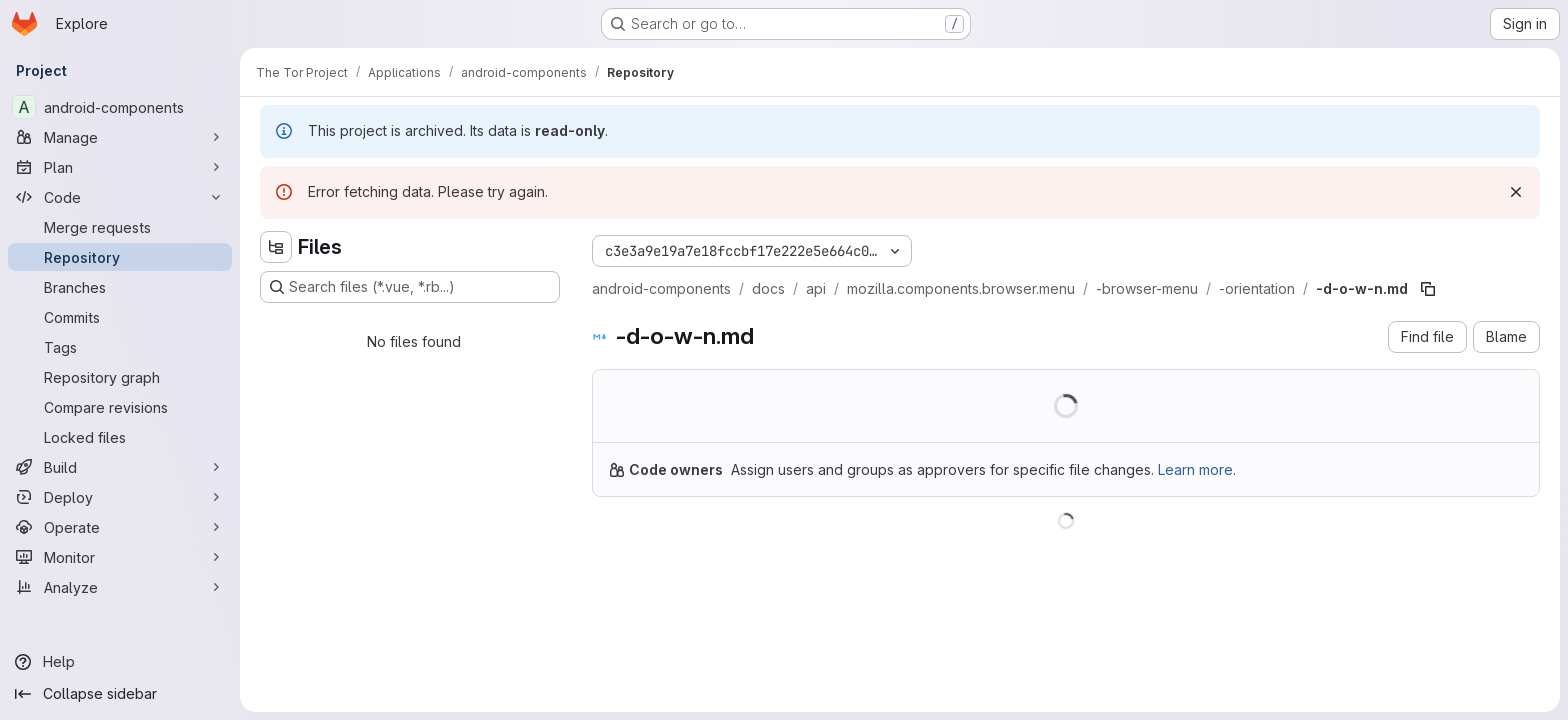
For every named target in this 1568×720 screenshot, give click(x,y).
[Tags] (120, 347)
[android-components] (120, 107)
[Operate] (120, 527)
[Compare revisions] (120, 407)
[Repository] (120, 257)
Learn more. (1197, 469)
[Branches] (120, 287)
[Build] (120, 467)
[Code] (120, 197)
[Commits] (120, 317)
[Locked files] (120, 437)
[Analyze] (120, 587)
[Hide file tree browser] (276, 247)
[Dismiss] (1516, 192)
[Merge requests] (120, 227)
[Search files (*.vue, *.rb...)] (410, 287)
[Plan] (120, 167)
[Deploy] (120, 497)
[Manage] (120, 137)
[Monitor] (120, 557)
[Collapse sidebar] (120, 694)
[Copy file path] (1428, 289)
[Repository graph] (120, 377)
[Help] (120, 662)
